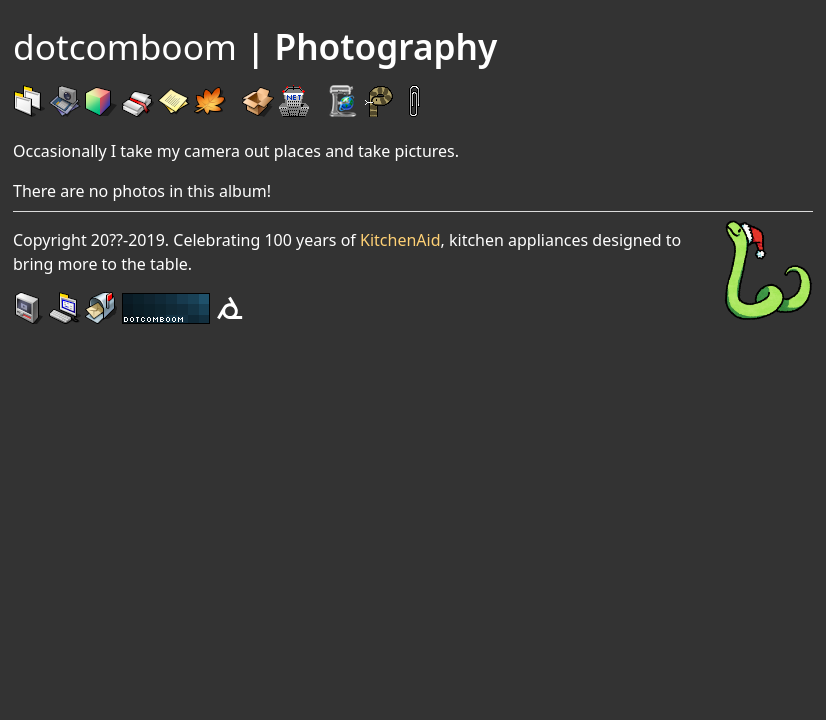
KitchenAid (400, 240)
